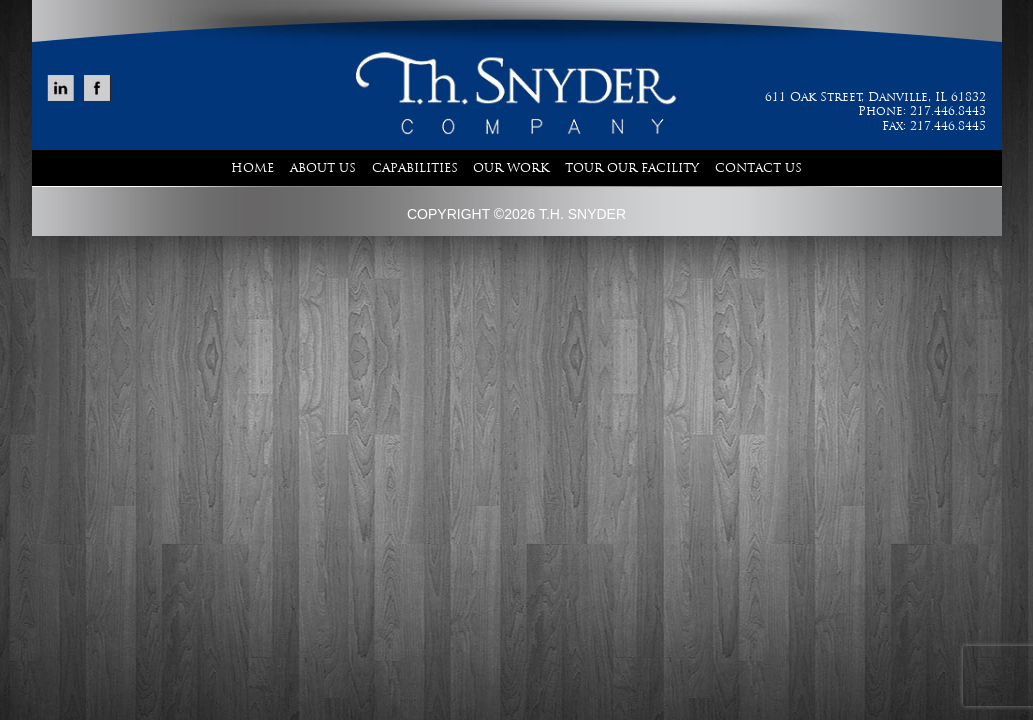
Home (252, 168)
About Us (323, 168)
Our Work (511, 168)
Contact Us (758, 168)
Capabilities (415, 168)
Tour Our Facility (632, 168)
